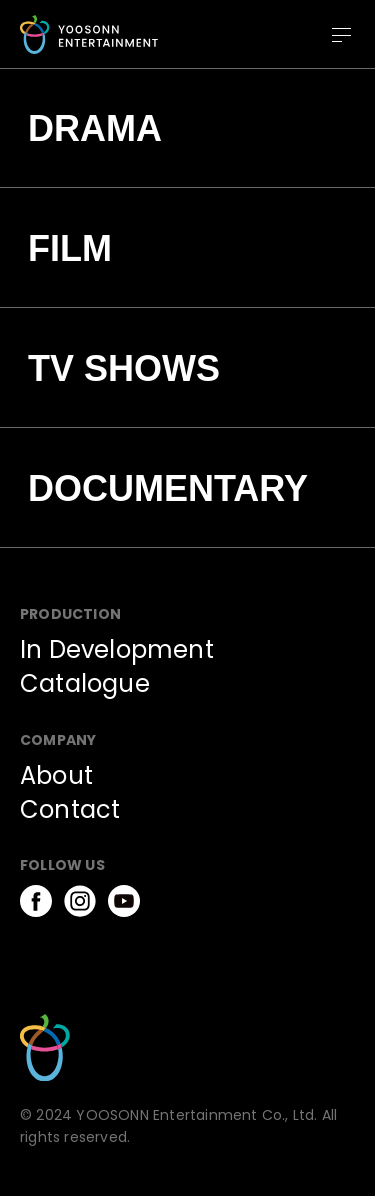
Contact (70, 809)
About (56, 775)
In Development (117, 649)
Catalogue (85, 683)
